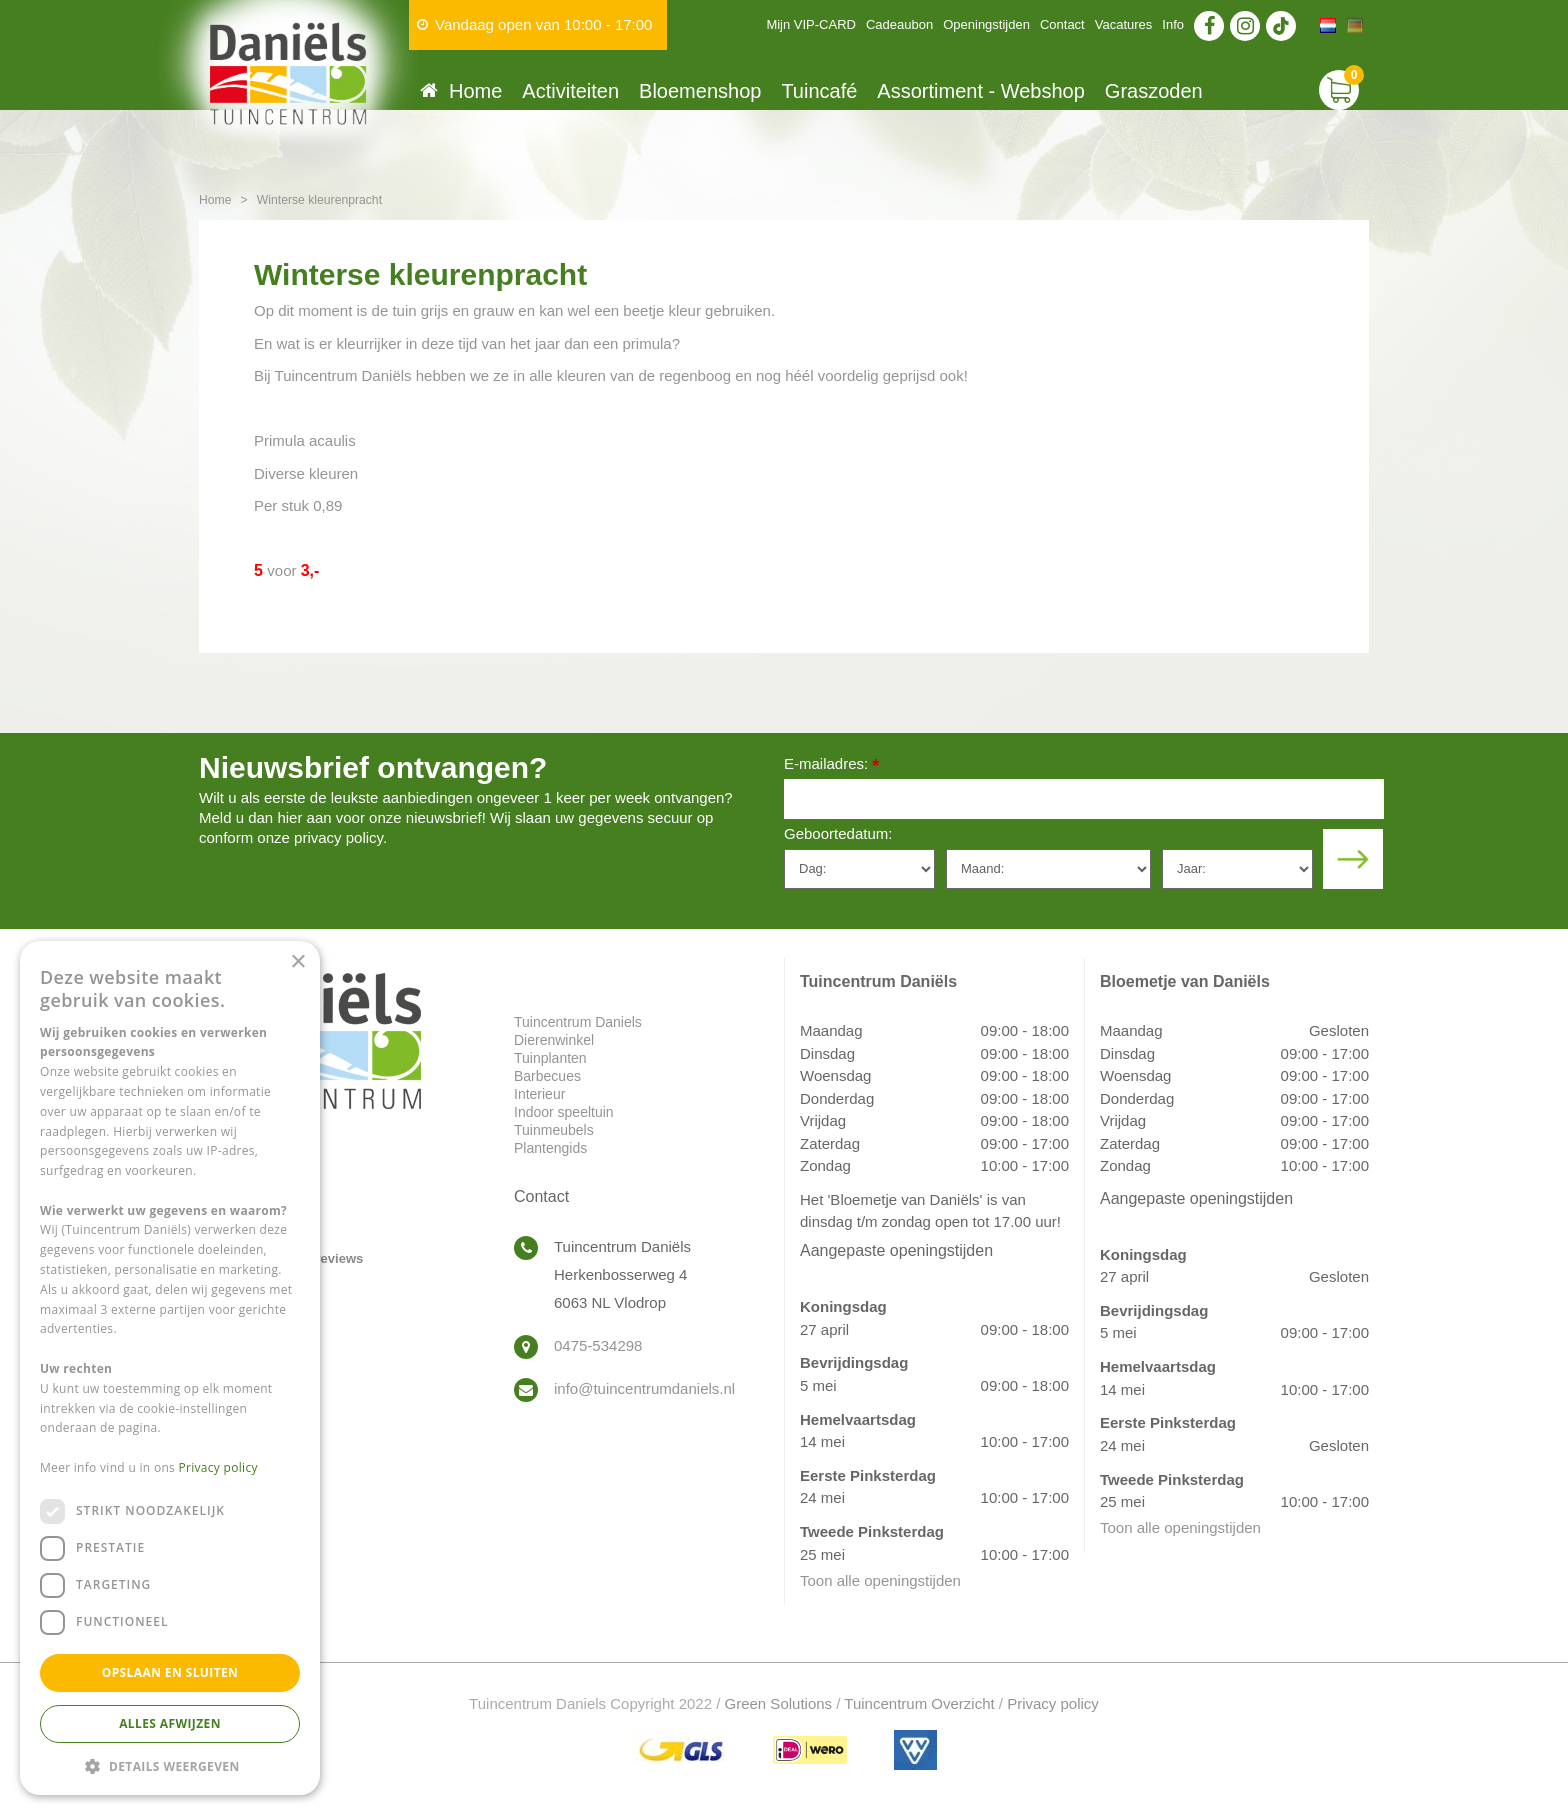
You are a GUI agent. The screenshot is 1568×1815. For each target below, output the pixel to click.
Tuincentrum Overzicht (919, 1703)
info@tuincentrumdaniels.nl (644, 1388)
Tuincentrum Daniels (578, 1022)
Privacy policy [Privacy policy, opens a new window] (218, 1467)
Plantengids (550, 1148)
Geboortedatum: (838, 833)
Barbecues (547, 1076)
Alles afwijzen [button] (170, 1723)
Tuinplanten (550, 1058)
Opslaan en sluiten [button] (170, 1672)
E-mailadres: (831, 765)
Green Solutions (779, 1703)
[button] (170, 1765)
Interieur (539, 1094)
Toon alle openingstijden (880, 1580)
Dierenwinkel (554, 1040)
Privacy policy (1053, 1703)
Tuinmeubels (554, 1130)
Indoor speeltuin (564, 1112)
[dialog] (170, 1368)
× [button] (297, 962)
